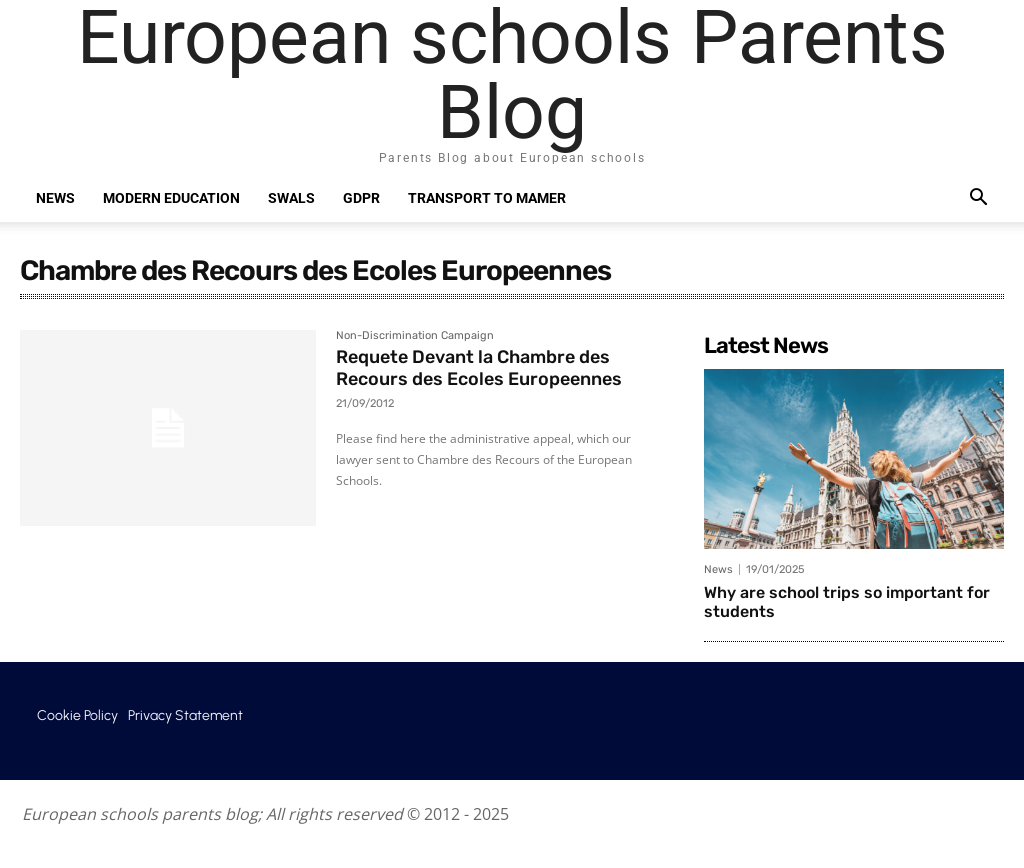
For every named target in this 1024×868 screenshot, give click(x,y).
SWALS (291, 198)
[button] (978, 199)
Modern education (171, 198)
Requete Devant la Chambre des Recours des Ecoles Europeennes (479, 368)
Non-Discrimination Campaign (415, 336)
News (55, 198)
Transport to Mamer (487, 198)
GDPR (361, 198)
